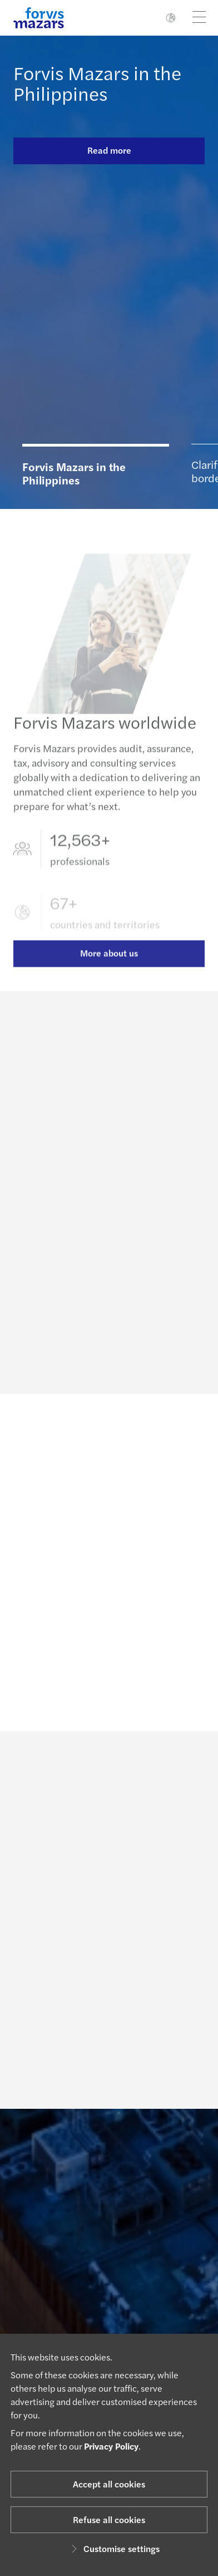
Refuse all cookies (109, 2519)
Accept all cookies (109, 2483)
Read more (109, 150)
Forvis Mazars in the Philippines (97, 82)
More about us (109, 966)
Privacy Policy (111, 2446)
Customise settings (114, 2548)
